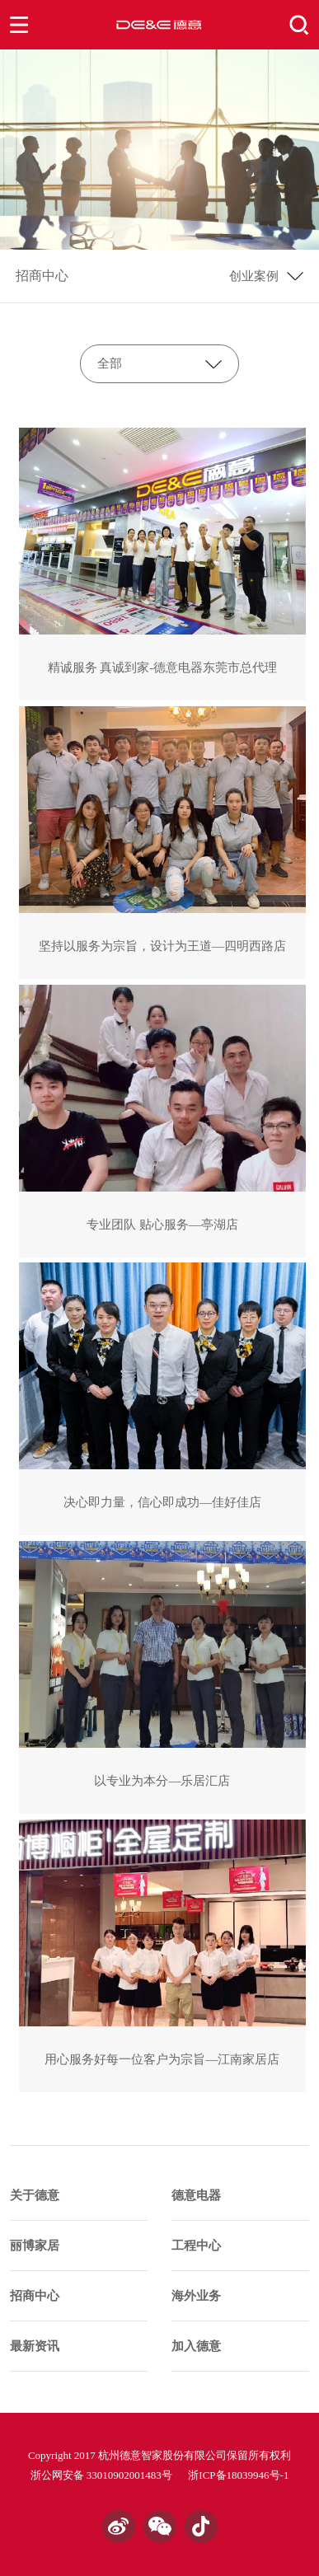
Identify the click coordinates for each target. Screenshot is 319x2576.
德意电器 (196, 2195)
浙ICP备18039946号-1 (238, 2475)
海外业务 (196, 2295)
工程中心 (196, 2245)
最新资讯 (34, 2346)
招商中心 (42, 276)
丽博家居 (34, 2245)
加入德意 (196, 2346)
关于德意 (34, 2195)
